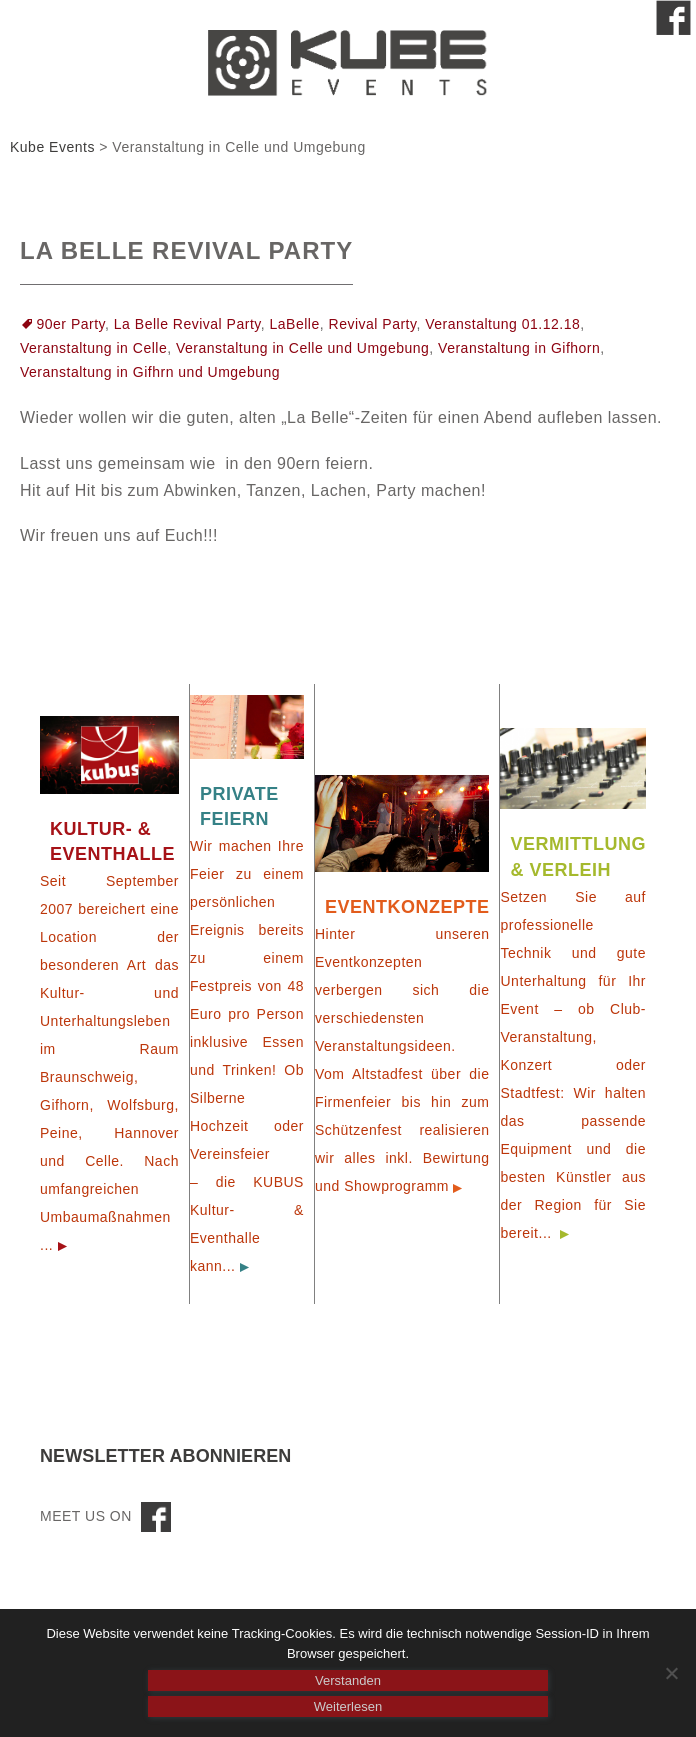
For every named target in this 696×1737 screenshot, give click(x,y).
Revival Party (373, 324)
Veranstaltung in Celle (93, 348)
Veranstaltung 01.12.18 (502, 324)
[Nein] (671, 1673)
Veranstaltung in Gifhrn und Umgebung (150, 372)
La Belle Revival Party (186, 250)
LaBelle (295, 324)
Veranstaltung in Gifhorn (519, 348)
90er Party (71, 324)
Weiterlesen (348, 1706)
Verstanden (348, 1680)
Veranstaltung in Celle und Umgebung (302, 348)
